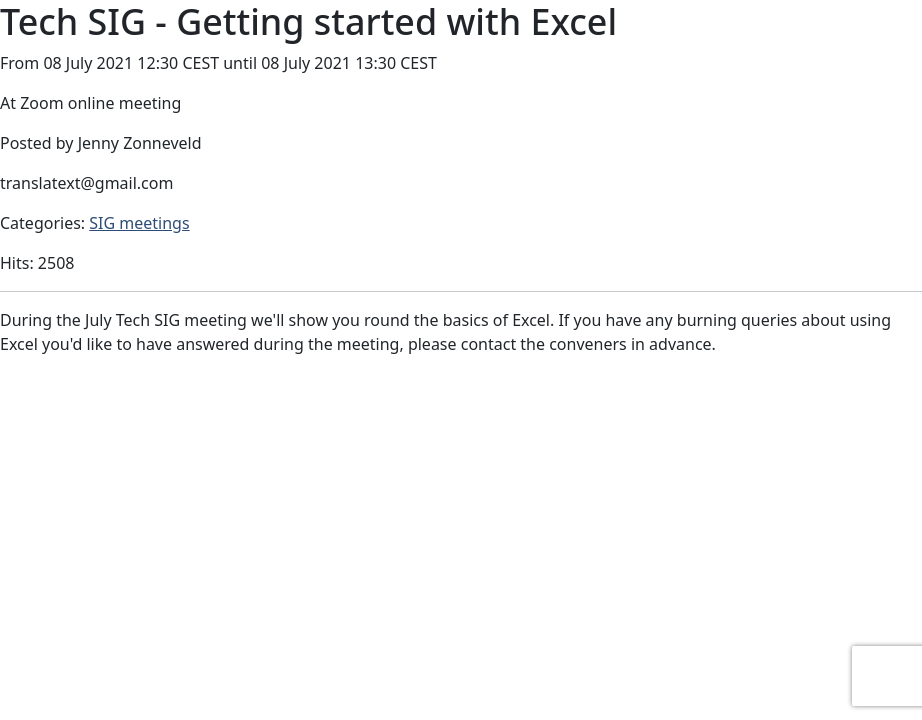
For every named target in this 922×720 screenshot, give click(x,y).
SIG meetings (139, 223)
